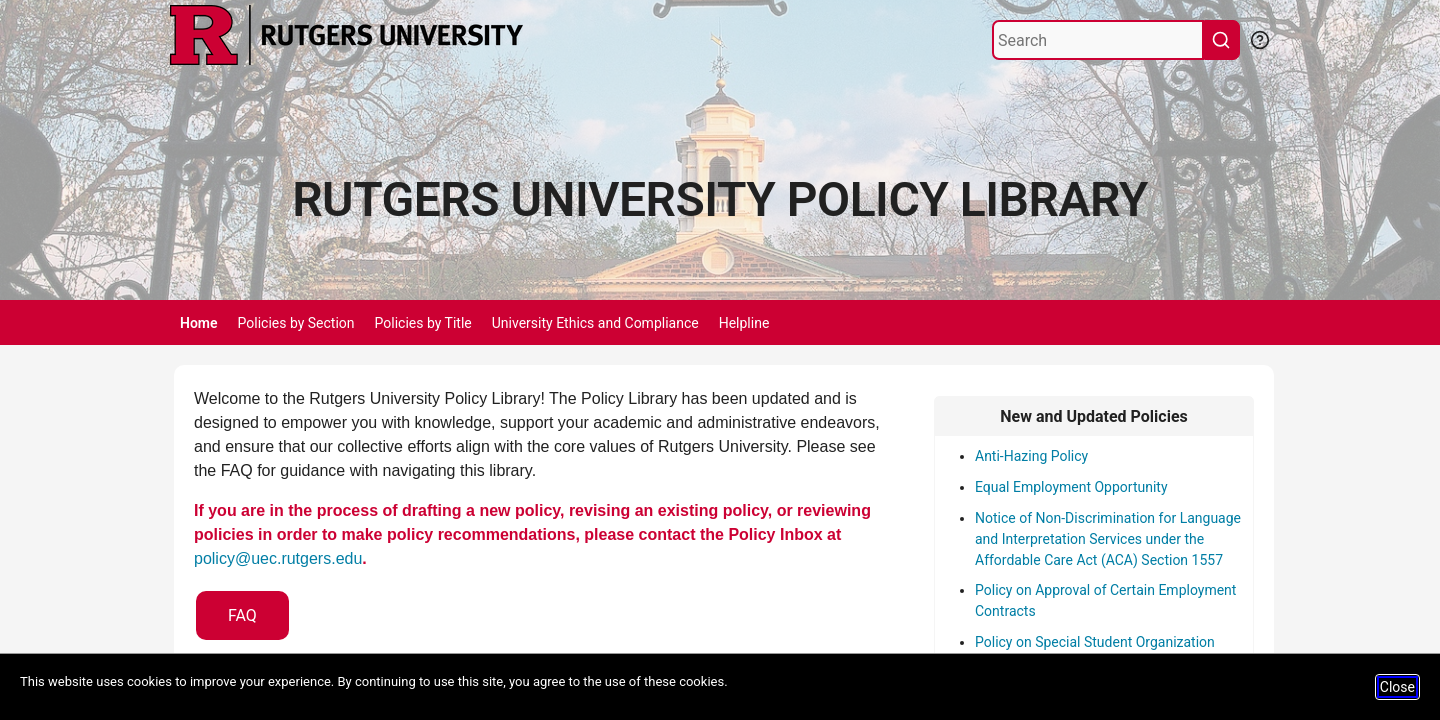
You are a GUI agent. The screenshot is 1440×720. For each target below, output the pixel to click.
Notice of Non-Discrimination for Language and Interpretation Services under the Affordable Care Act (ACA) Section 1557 (1108, 539)
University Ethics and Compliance (595, 323)
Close (1397, 687)
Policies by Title (423, 323)
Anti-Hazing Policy (1031, 456)
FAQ (242, 615)
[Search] (1098, 40)
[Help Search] (1259, 38)
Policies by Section (296, 323)
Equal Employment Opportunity (1071, 487)
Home (199, 323)
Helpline (744, 323)
